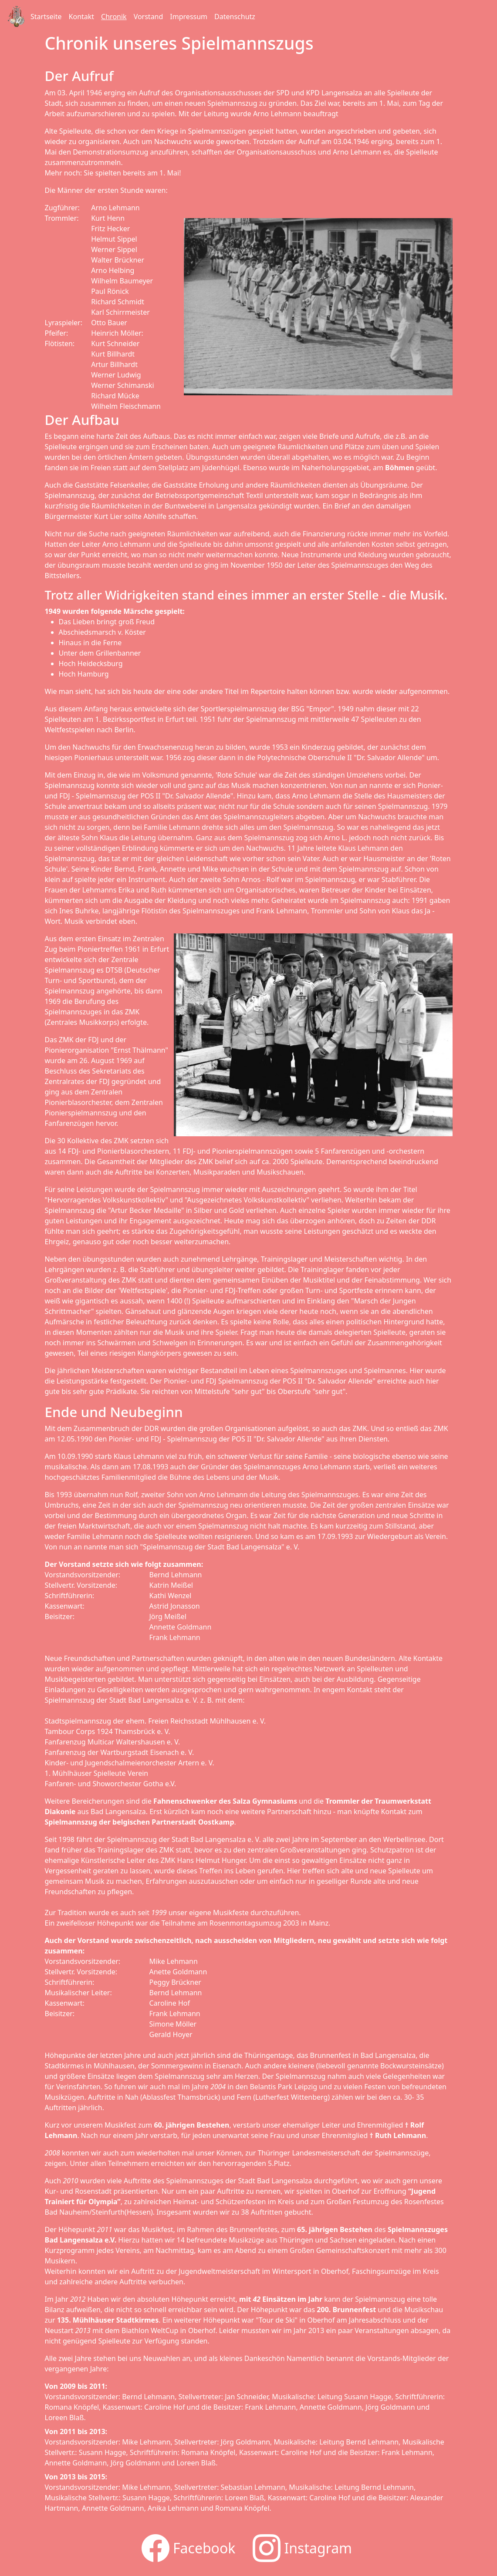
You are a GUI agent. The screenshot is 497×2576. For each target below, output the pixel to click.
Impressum (188, 16)
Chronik (114, 16)
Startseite (46, 16)
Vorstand (148, 16)
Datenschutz (234, 16)
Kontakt (82, 16)
